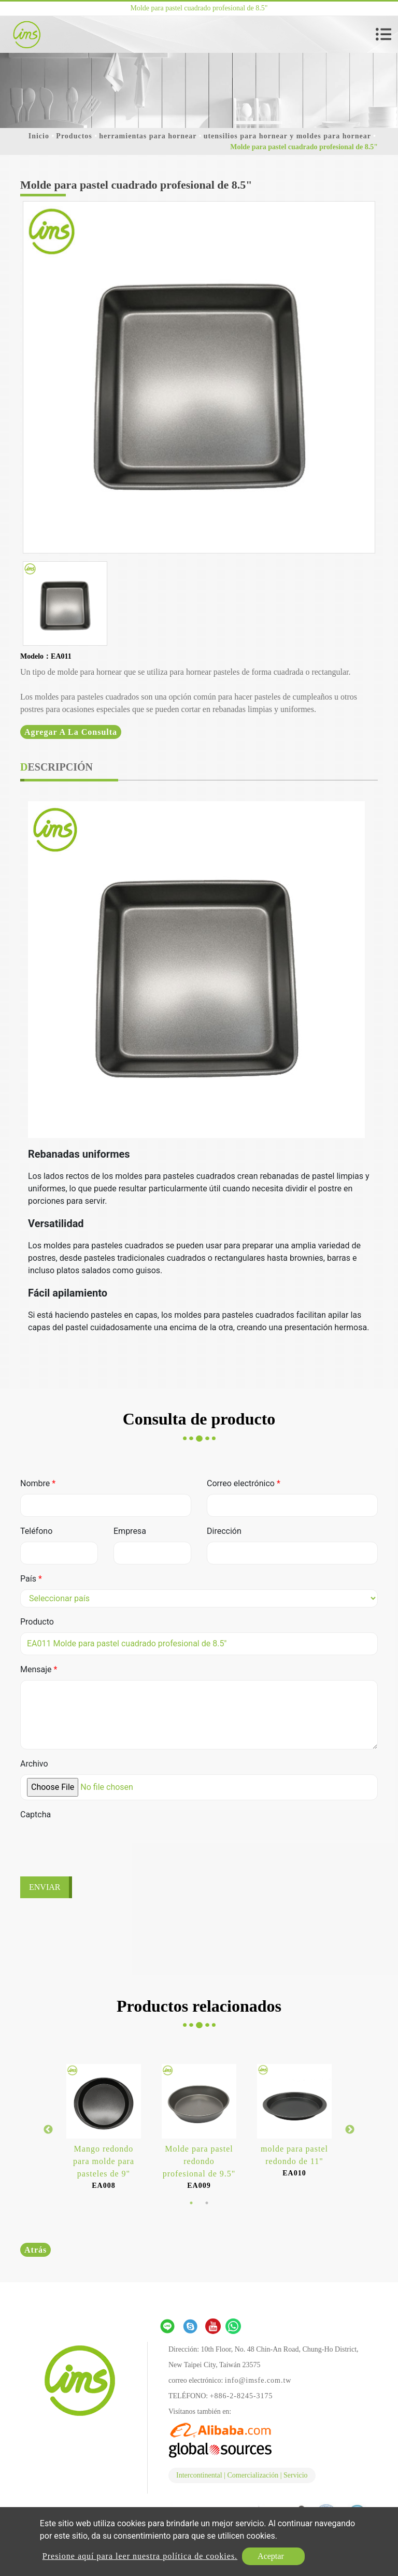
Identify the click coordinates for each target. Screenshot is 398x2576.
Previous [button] (48, 2130)
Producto (37, 1622)
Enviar (44, 1887)
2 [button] (207, 2203)
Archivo (34, 1764)
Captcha (35, 1814)
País (31, 1579)
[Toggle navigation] (383, 34)
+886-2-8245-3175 (241, 2396)
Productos (74, 136)
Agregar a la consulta (70, 732)
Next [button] (350, 2130)
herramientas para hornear (147, 136)
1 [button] (191, 2203)
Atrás (35, 2249)
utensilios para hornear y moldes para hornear (287, 136)
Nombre (37, 1483)
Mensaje (38, 1669)
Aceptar (271, 2556)
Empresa (129, 1531)
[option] (199, 377)
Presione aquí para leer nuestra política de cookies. (139, 2556)
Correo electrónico (243, 1483)
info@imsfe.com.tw (258, 2380)
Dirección (224, 1531)
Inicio (39, 136)
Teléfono (36, 1531)
